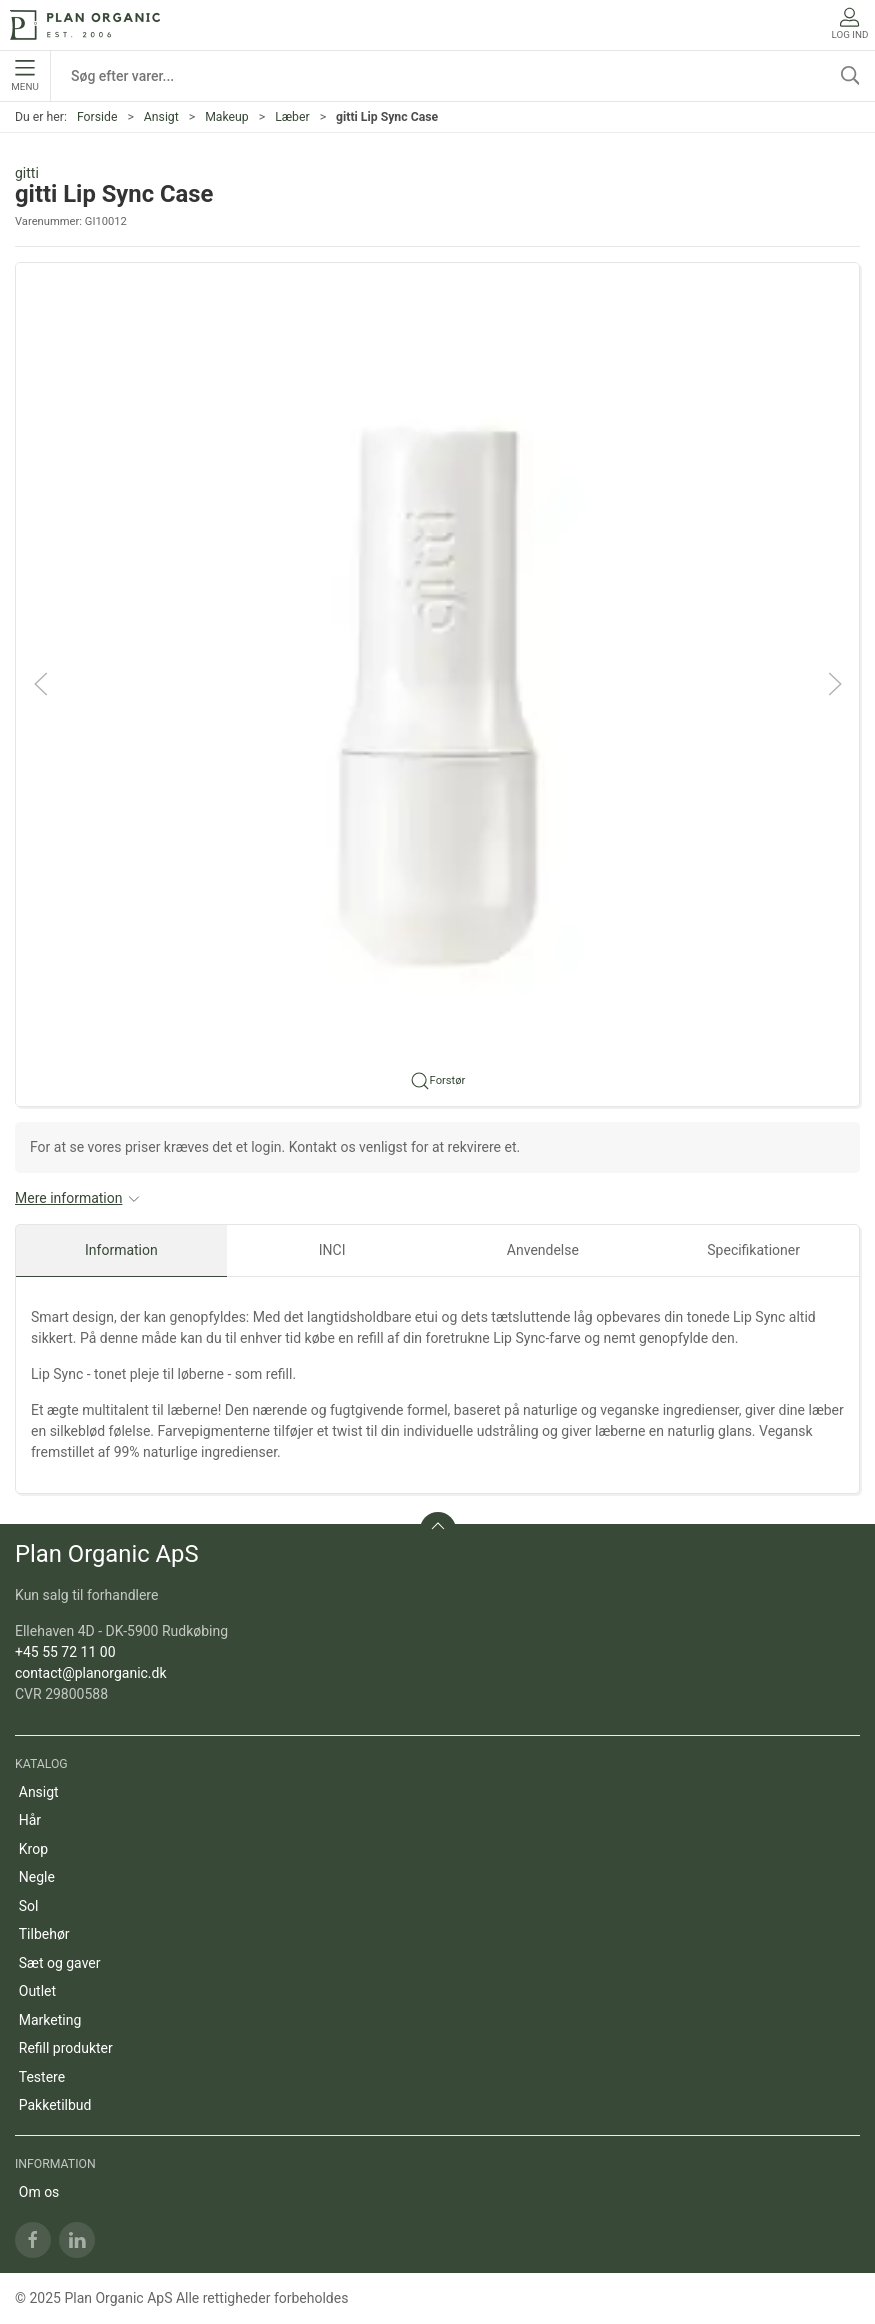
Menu (24, 76)
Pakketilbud (55, 2105)
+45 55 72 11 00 (65, 1652)
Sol (29, 1906)
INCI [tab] (332, 1250)
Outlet (37, 1991)
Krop (33, 1849)
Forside (97, 117)
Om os (39, 2192)
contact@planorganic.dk (91, 1673)
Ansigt (161, 117)
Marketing (50, 2020)
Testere (42, 2077)
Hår (30, 1820)
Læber (292, 117)
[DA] (85, 25)
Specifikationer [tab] (753, 1250)
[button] (437, 683)
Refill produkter (66, 2048)
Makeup (227, 117)
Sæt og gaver (60, 1963)
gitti (27, 173)
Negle (37, 1877)
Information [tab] (121, 1250)
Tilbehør (44, 1934)
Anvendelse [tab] (543, 1250)
